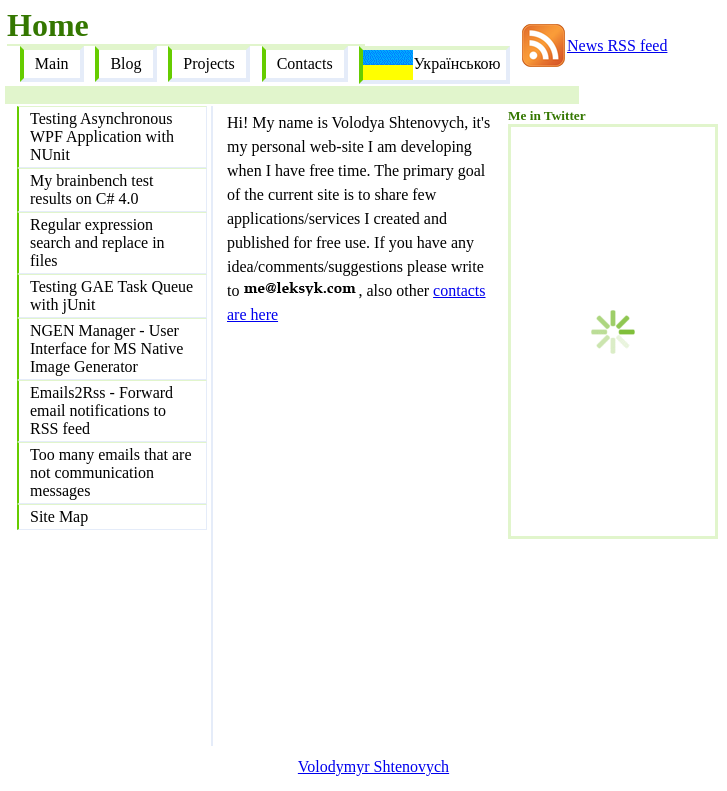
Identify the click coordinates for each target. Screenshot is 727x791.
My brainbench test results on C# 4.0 (92, 189)
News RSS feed (617, 45)
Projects (209, 63)
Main (52, 63)
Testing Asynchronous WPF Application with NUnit (102, 136)
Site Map (59, 516)
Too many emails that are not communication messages (111, 472)
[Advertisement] (608, 639)
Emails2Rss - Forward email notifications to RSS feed (101, 410)
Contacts (305, 63)
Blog (125, 63)
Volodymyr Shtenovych (373, 766)
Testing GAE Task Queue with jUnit (111, 295)
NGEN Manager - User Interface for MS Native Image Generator (106, 348)
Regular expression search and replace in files (97, 242)
